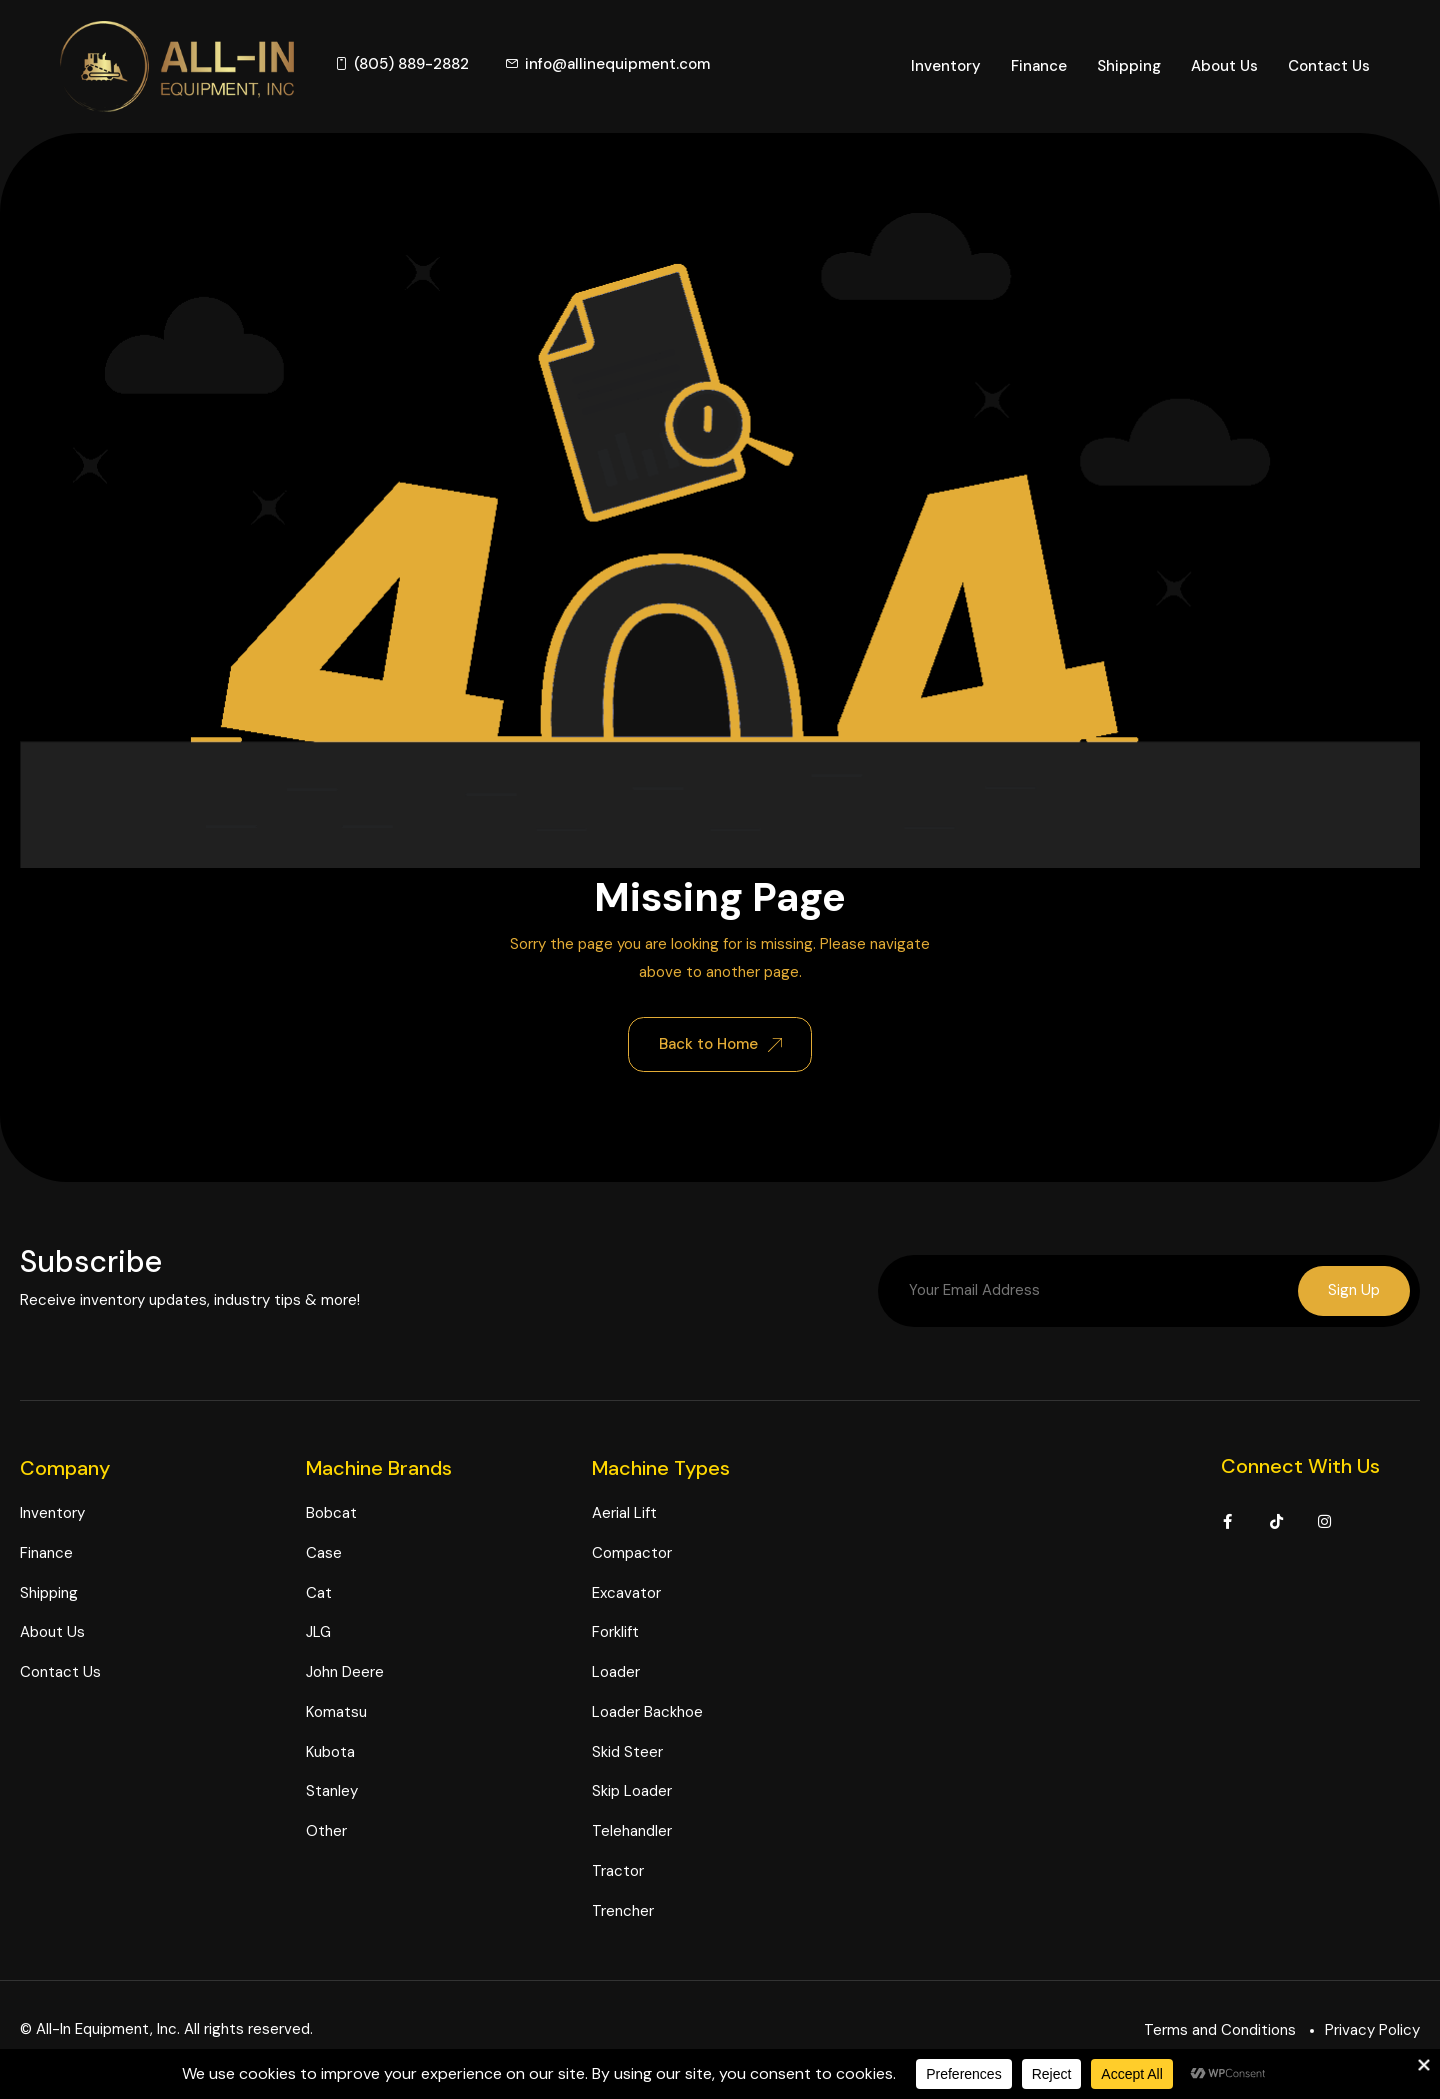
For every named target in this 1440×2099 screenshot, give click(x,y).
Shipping (1129, 66)
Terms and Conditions (1220, 2030)
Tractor (618, 1871)
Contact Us (1329, 66)
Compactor (632, 1553)
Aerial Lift (624, 1513)
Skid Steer (627, 1752)
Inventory (946, 66)
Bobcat (331, 1513)
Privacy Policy (1372, 2030)
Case (324, 1553)
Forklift (615, 1633)
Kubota (330, 1752)
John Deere (345, 1672)
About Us (1224, 66)
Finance (1039, 66)
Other (326, 1831)
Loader (616, 1672)
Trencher (623, 1911)
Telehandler (632, 1831)
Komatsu (336, 1712)
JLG (318, 1633)
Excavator (626, 1593)
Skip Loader (632, 1792)
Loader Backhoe (647, 1712)
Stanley (332, 1792)
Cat (319, 1593)
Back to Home (720, 1044)
